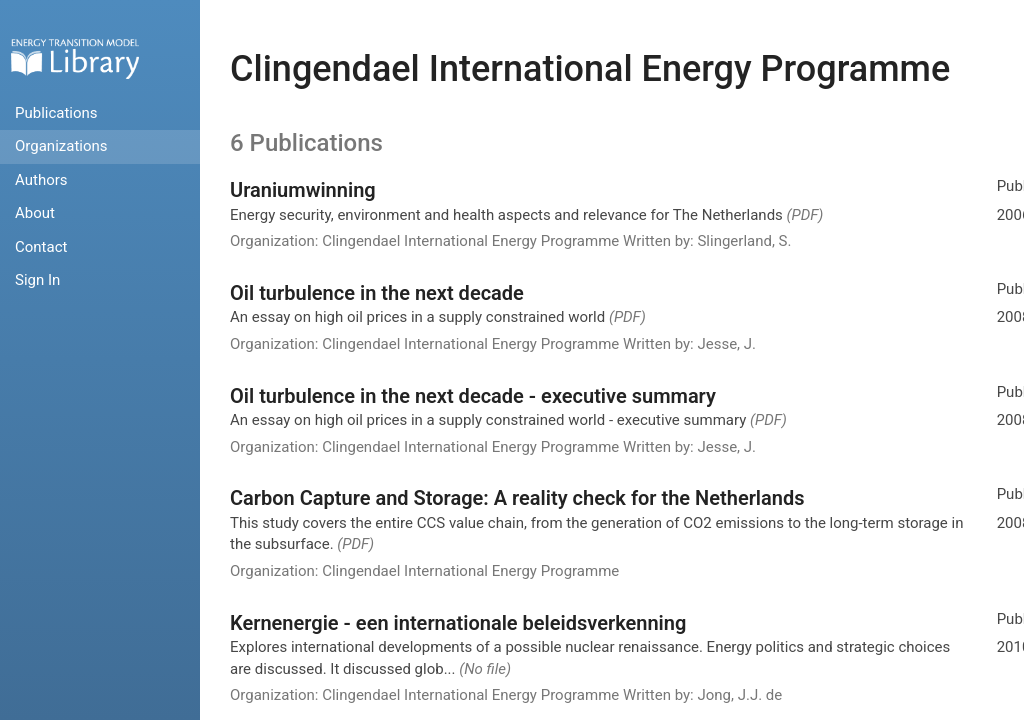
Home (75, 58)
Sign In (37, 280)
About (35, 213)
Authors (41, 180)
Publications (56, 113)
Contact (41, 247)
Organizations (61, 146)
